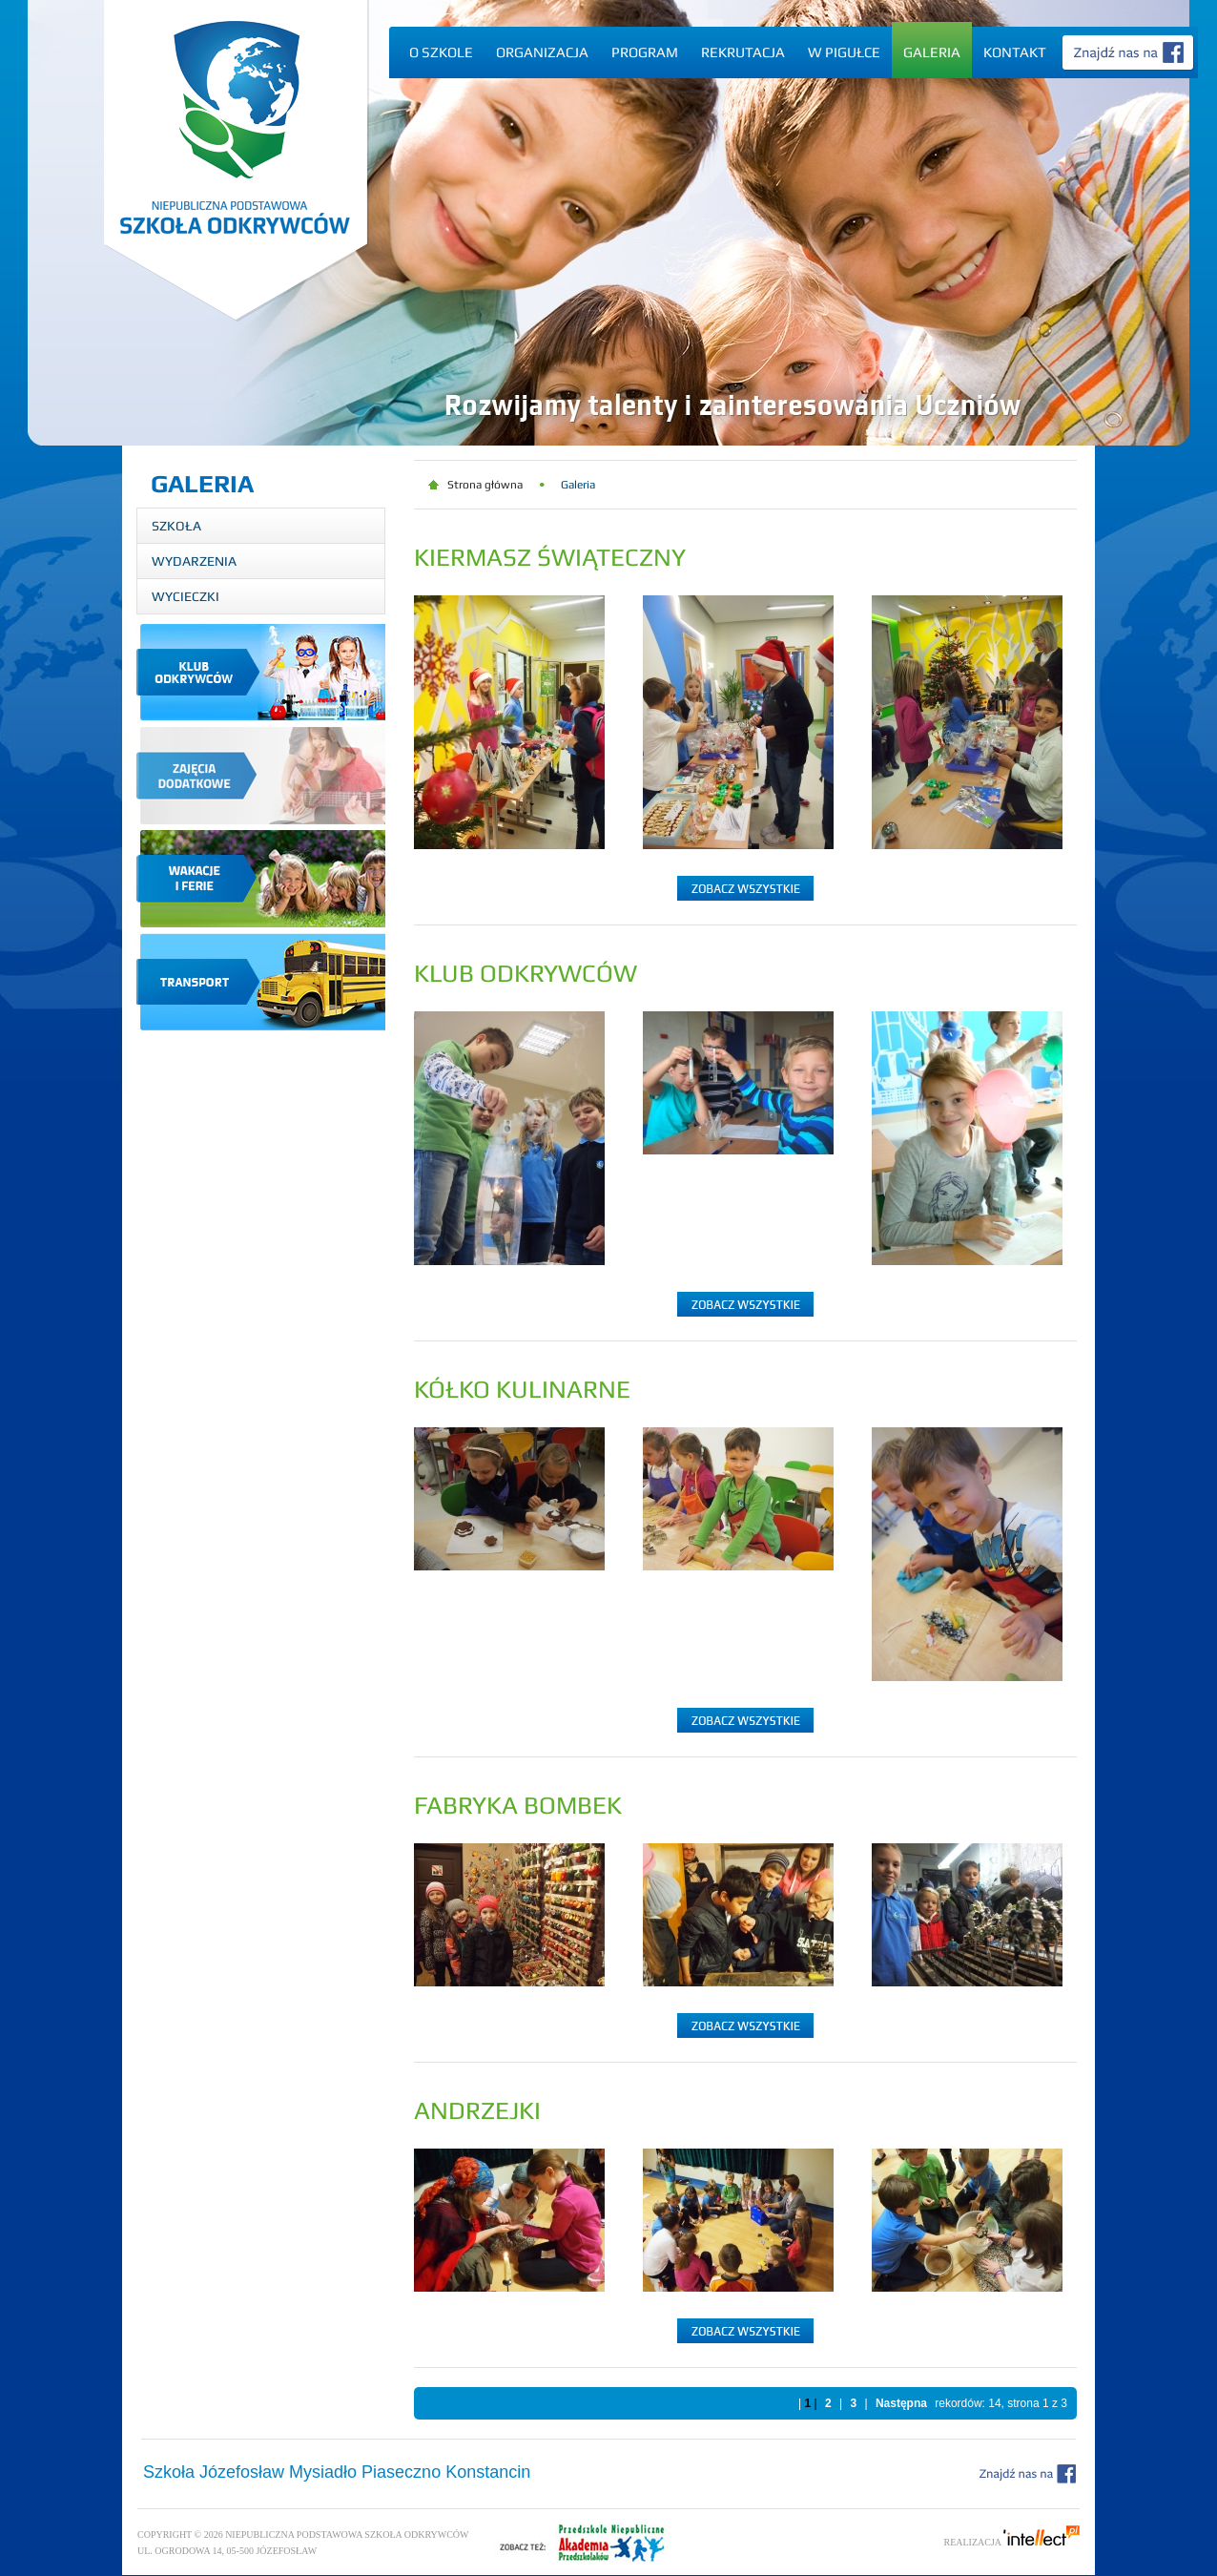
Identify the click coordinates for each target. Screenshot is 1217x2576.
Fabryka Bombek (518, 1805)
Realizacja (1012, 2542)
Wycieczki (185, 596)
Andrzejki (477, 2110)
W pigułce (844, 52)
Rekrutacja (743, 52)
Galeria (931, 52)
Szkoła (176, 525)
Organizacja (542, 52)
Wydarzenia (194, 561)
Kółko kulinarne (522, 1389)
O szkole (441, 52)
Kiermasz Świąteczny (550, 557)
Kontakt (1014, 52)
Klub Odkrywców (525, 973)
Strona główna (485, 484)
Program (644, 52)
